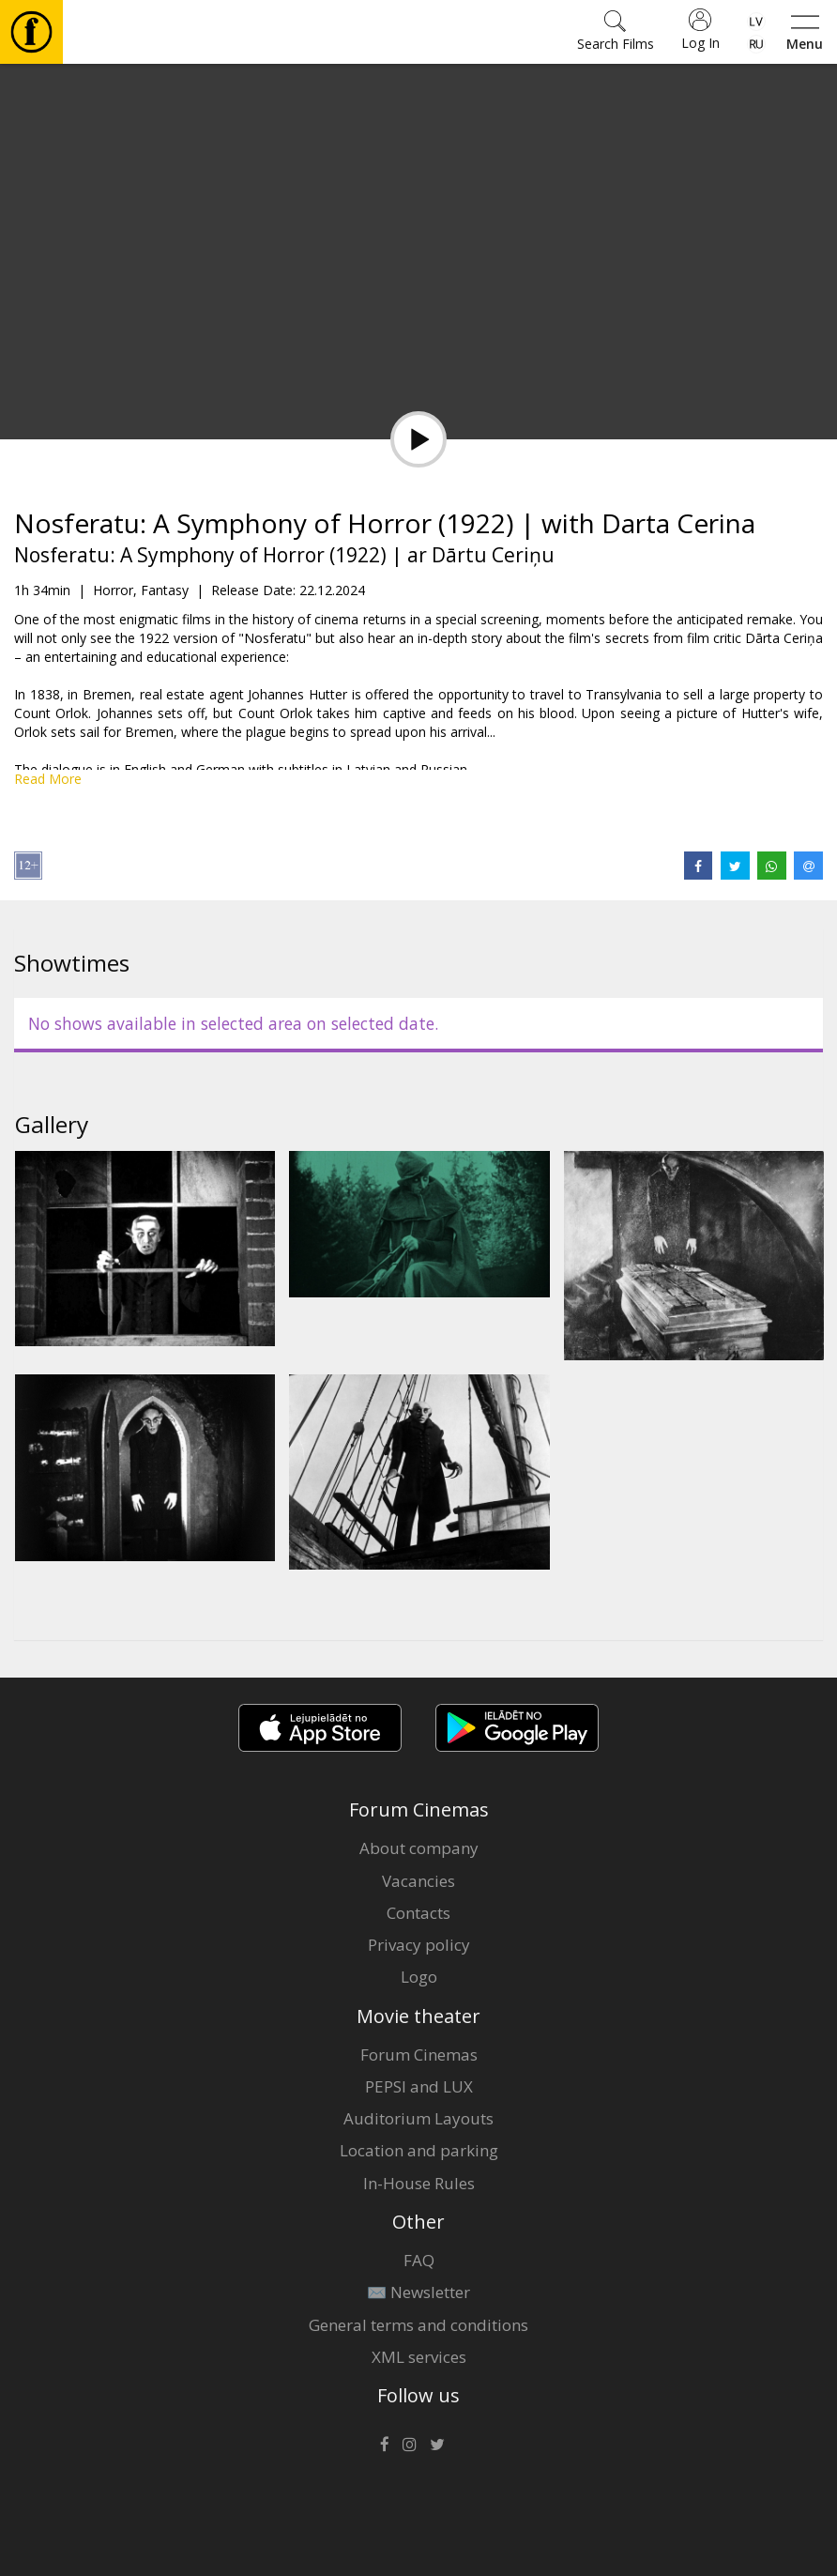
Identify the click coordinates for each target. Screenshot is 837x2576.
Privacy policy (419, 1944)
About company (419, 1848)
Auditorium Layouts (418, 2118)
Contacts (418, 1913)
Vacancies (418, 1881)
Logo (419, 1976)
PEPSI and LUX (419, 2086)
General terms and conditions (418, 2325)
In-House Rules (419, 2183)
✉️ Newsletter (418, 2292)
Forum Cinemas (419, 2054)
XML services (419, 2357)
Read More (48, 779)
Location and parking (419, 2150)
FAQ (418, 2260)
